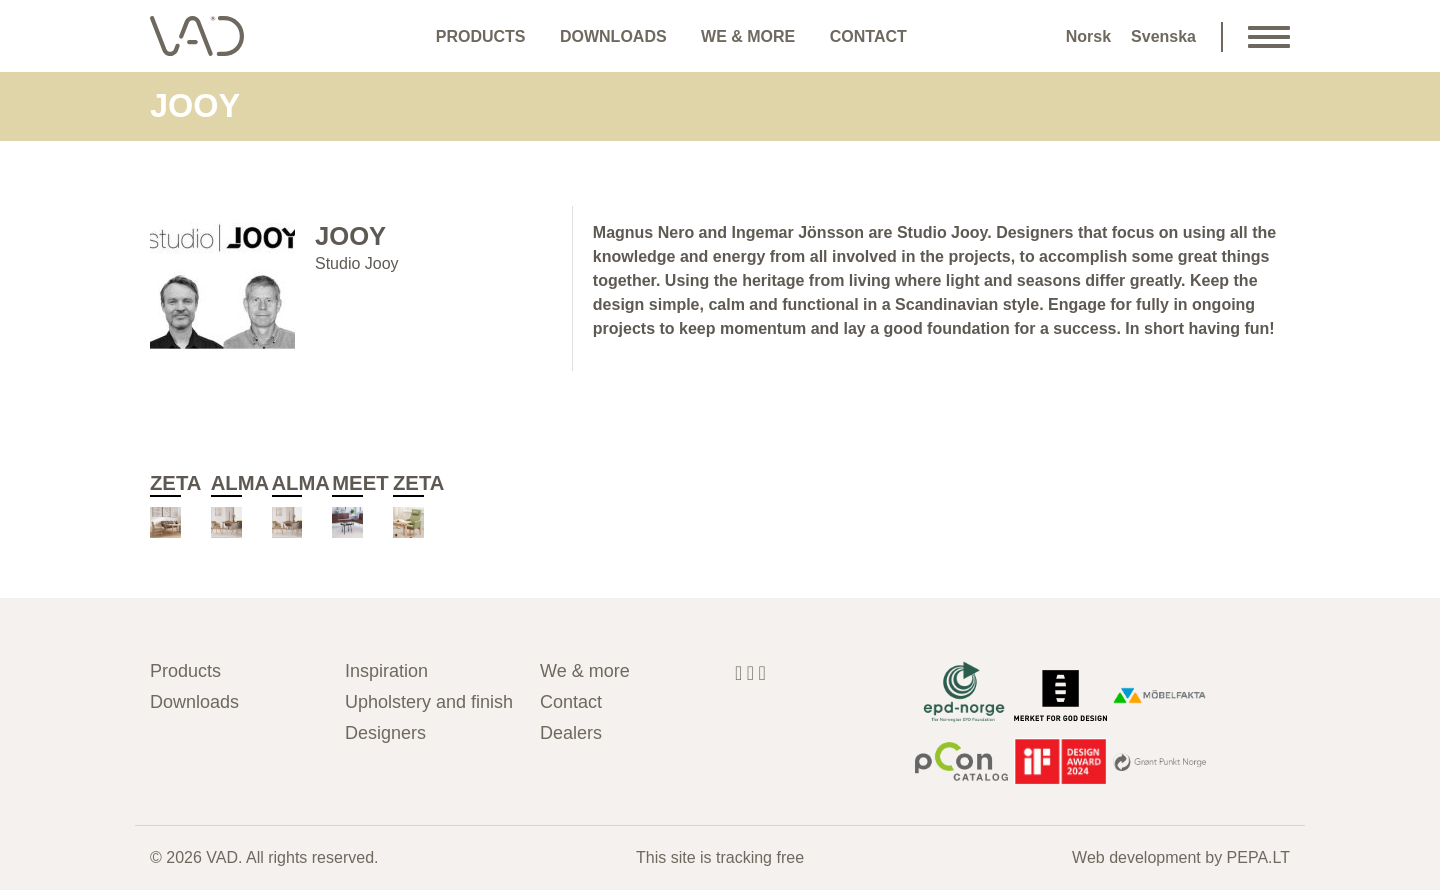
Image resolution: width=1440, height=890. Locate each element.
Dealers (571, 733)
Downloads (613, 36)
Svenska (1163, 36)
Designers (385, 733)
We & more (748, 36)
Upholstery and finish (427, 702)
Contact (868, 36)
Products (481, 36)
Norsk (1088, 36)
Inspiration (386, 671)
